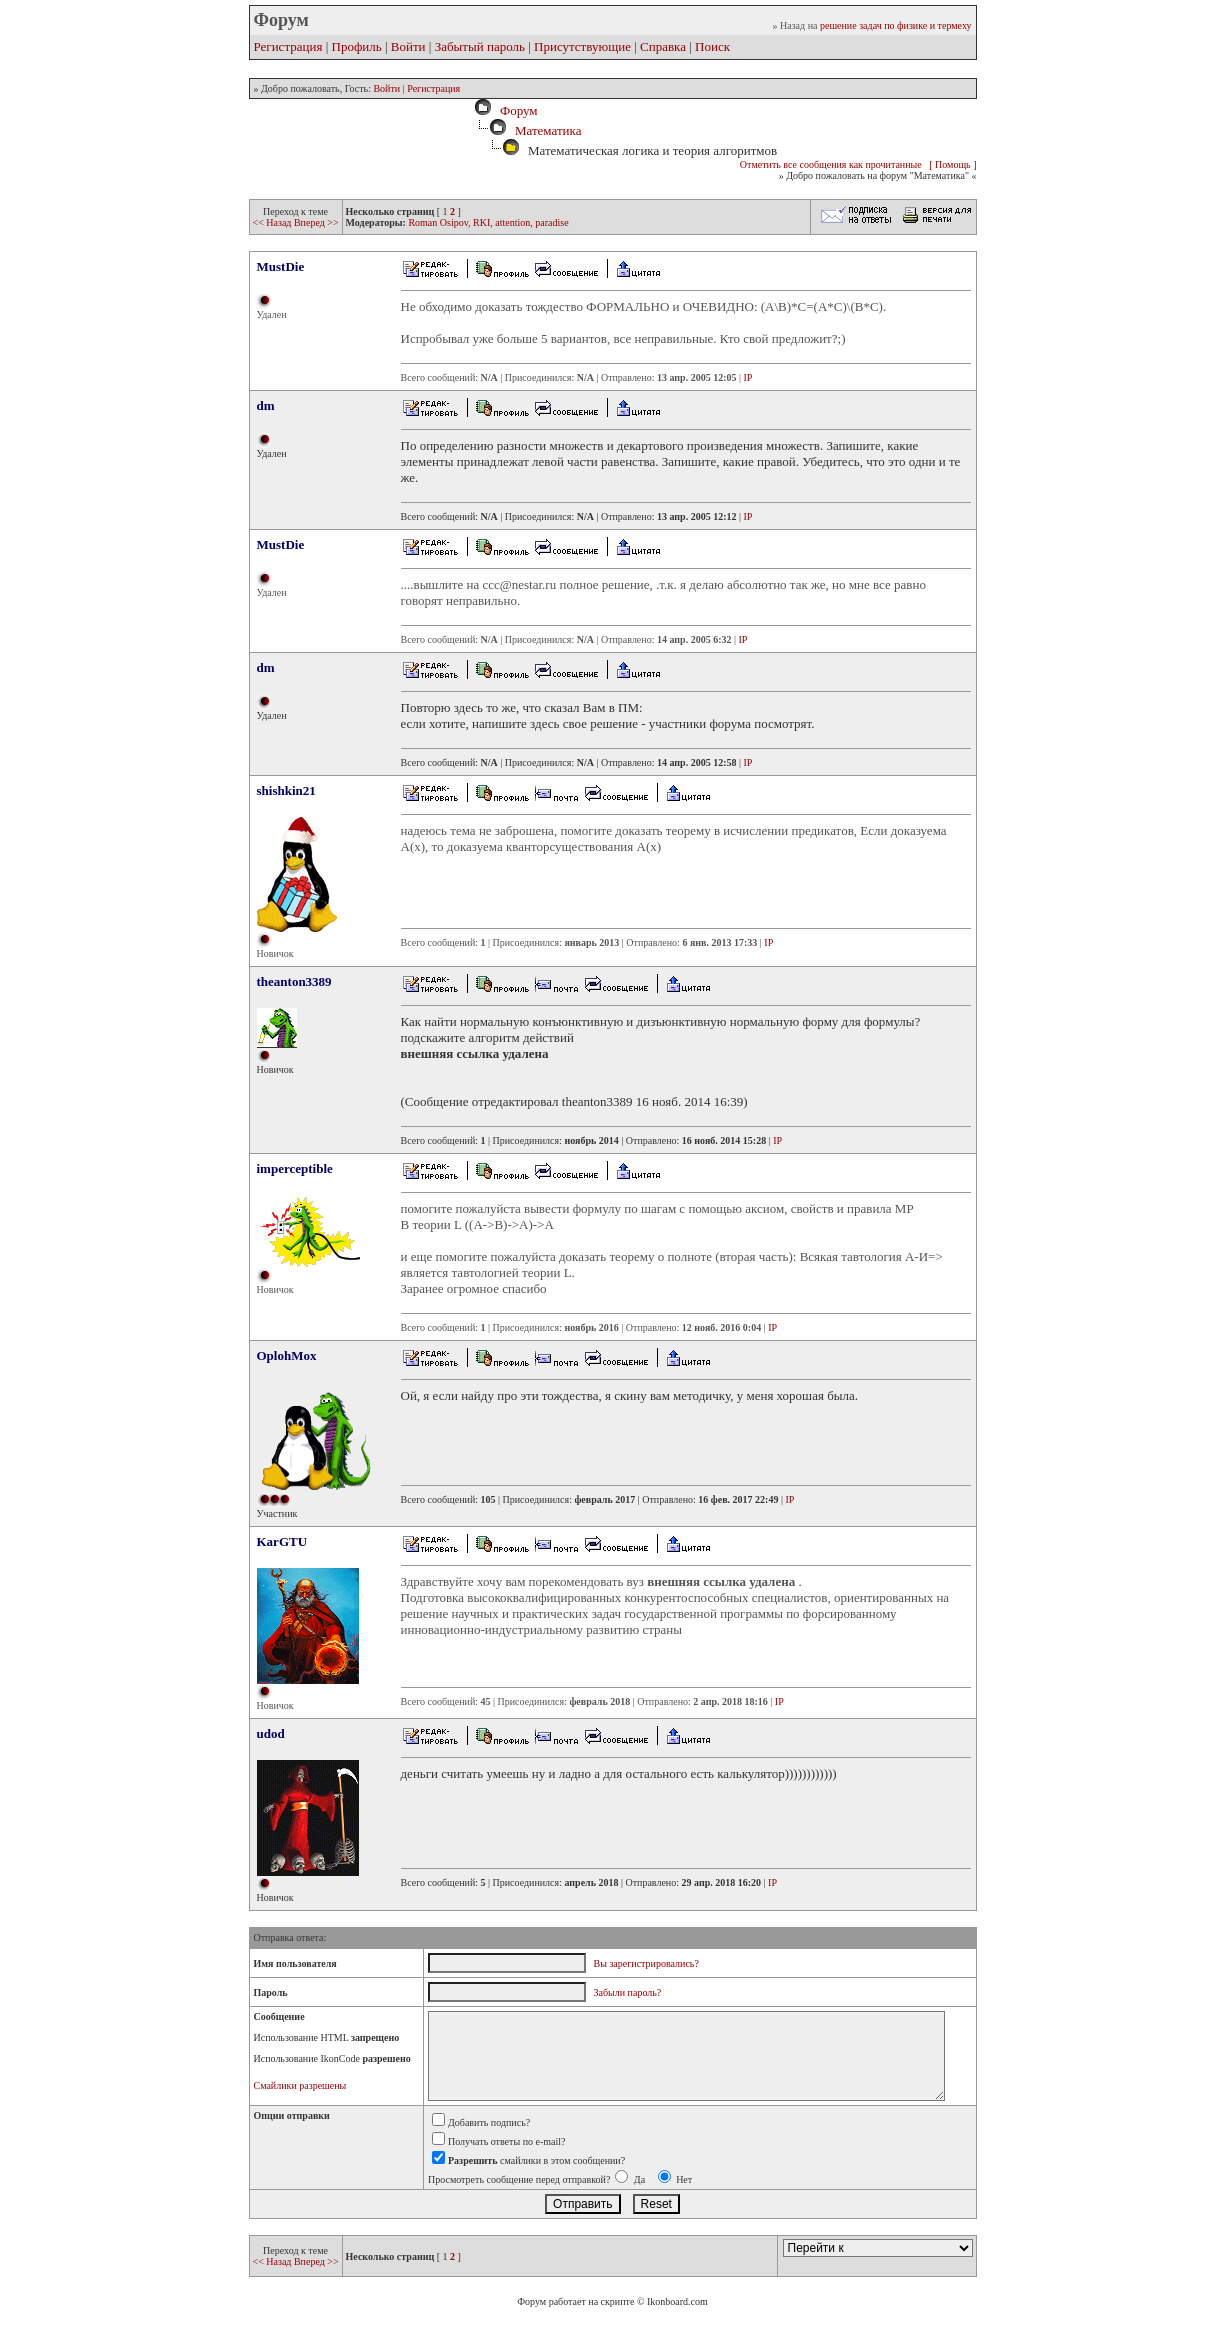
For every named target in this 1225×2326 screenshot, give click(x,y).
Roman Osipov (438, 222)
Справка (663, 46)
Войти (408, 46)
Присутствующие (582, 46)
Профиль (357, 46)
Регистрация (288, 46)
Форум (515, 110)
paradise (551, 222)
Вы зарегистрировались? (646, 1963)
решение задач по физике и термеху (896, 25)
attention (512, 222)
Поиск (712, 46)
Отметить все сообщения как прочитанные (831, 164)
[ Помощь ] (952, 164)
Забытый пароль (480, 46)
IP (748, 377)
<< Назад (273, 222)
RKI (481, 222)
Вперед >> (316, 222)
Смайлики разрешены (300, 2085)
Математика (548, 130)
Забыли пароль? (628, 1992)
